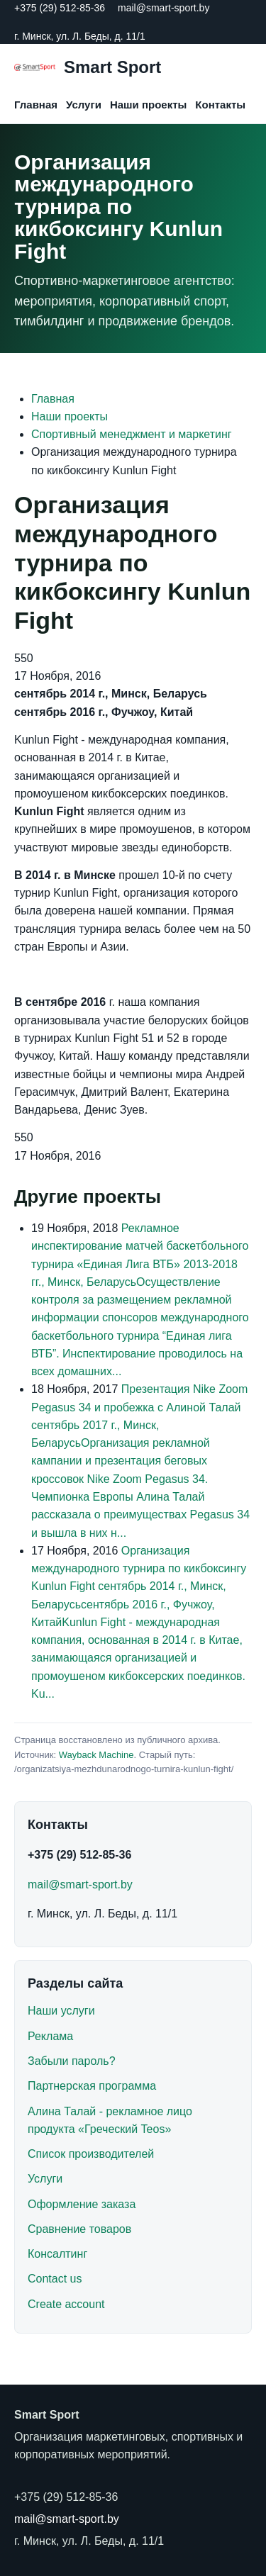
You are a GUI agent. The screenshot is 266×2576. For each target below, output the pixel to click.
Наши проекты (148, 105)
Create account (66, 2304)
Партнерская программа (92, 2086)
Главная (35, 105)
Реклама (50, 2036)
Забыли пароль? (72, 2061)
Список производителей (91, 2154)
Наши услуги (61, 2011)
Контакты (220, 105)
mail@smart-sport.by (163, 7)
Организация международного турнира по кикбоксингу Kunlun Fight (138, 1569)
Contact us (55, 2279)
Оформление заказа (81, 2204)
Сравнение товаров (79, 2229)
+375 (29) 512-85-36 (59, 7)
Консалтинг (57, 2254)
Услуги (83, 105)
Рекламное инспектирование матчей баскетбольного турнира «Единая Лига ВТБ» (139, 1246)
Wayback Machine (96, 1754)
